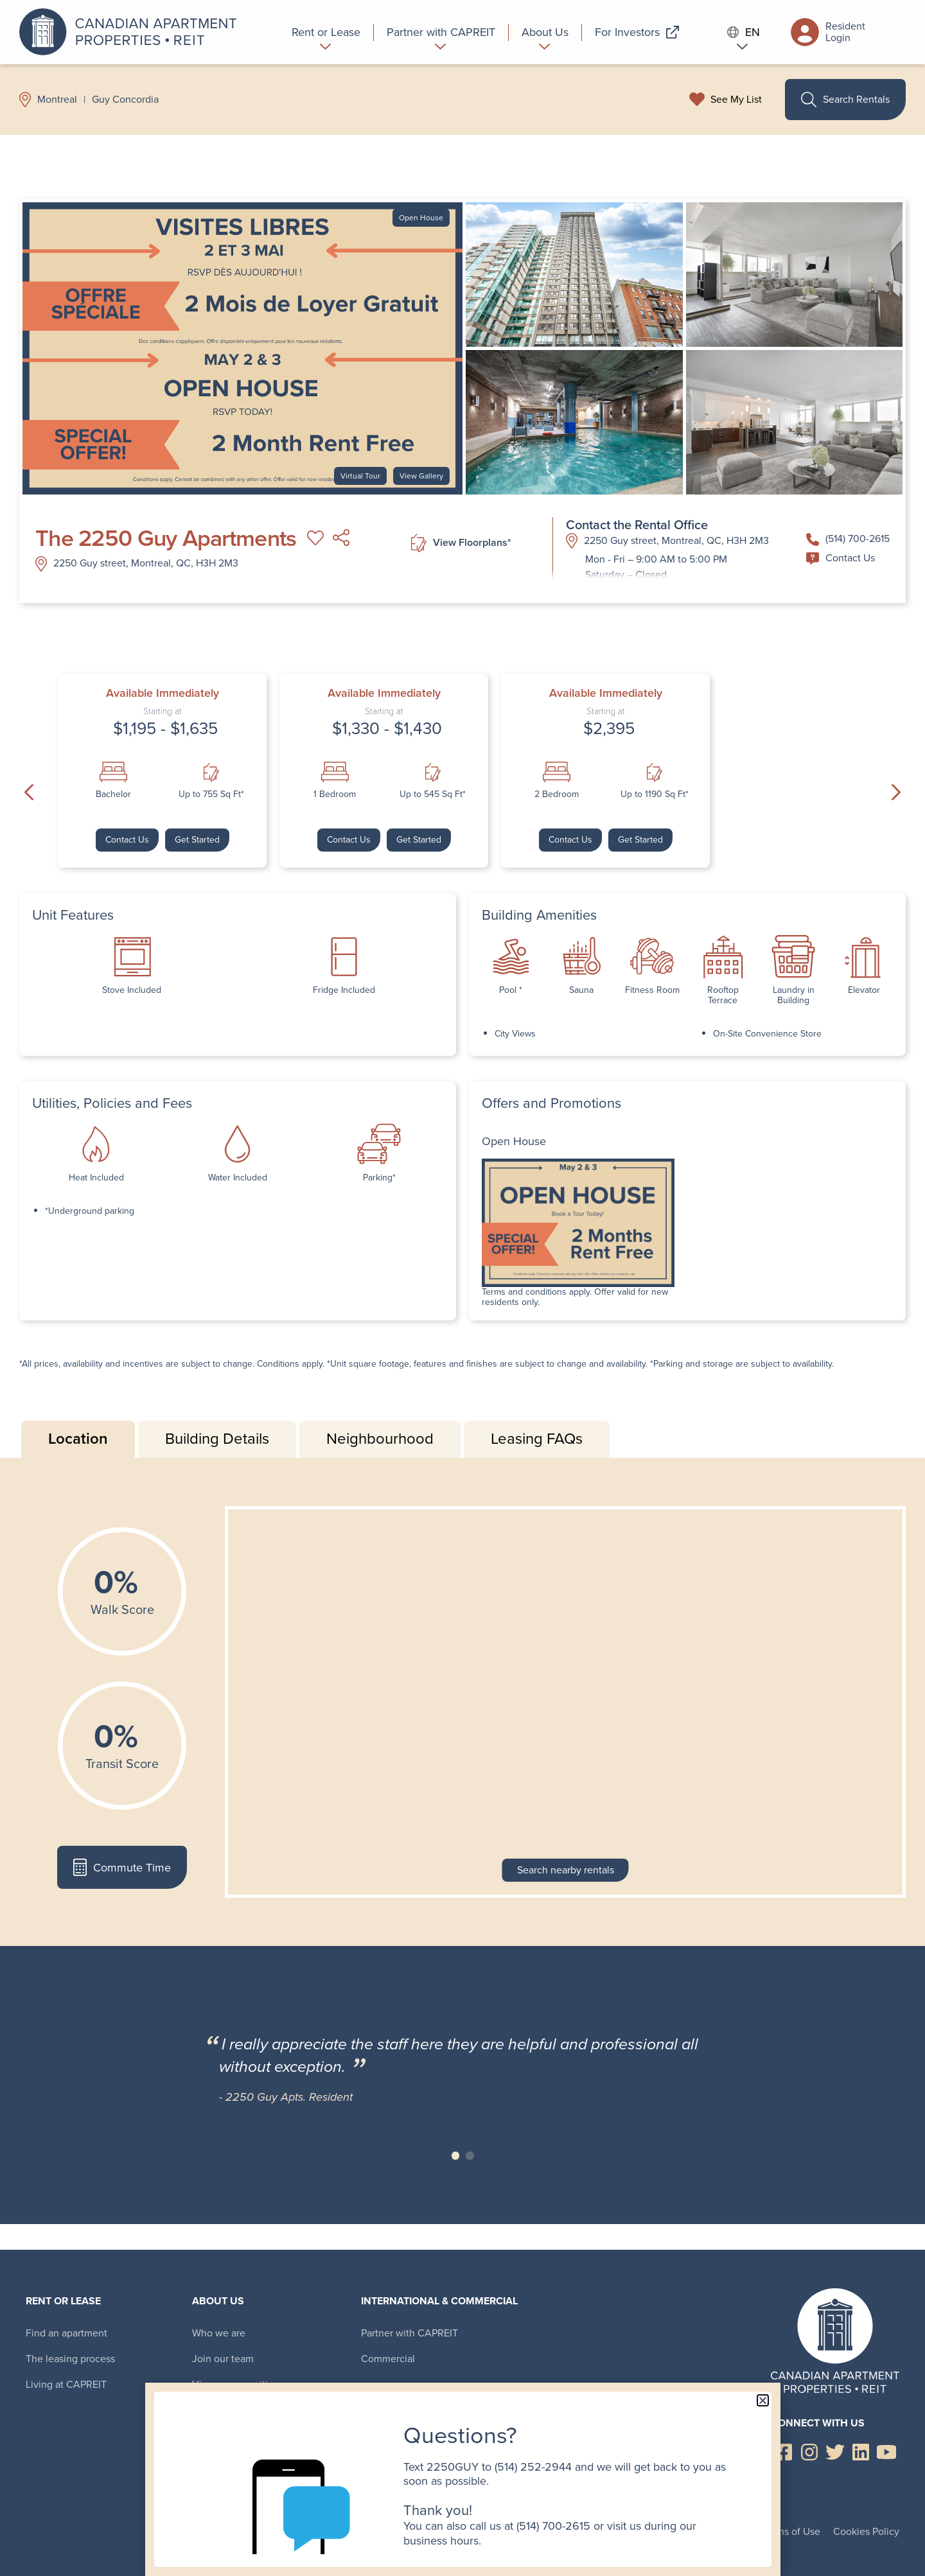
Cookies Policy (866, 2531)
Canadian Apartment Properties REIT (131, 32)
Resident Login (828, 32)
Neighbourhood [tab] (380, 1438)
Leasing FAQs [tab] (537, 1438)
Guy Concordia (125, 99)
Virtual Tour (360, 476)
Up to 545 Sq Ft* (433, 794)
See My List (736, 99)
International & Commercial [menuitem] (439, 2300)
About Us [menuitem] (218, 2300)
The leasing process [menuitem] (70, 2358)
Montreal (57, 99)
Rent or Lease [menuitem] (63, 2300)
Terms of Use (791, 2531)
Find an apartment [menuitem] (66, 2333)
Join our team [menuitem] (223, 2358)
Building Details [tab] (217, 1438)
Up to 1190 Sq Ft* (655, 794)
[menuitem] (326, 32)
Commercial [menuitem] (388, 2358)
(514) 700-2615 (848, 538)
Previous (29, 792)
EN (744, 32)
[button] (763, 2400)
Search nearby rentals (565, 1869)
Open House (421, 217)
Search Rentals (845, 99)
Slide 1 (456, 2155)
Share (341, 538)
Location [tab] (78, 1438)
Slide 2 (470, 2155)
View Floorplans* (461, 543)
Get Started (197, 839)
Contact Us (840, 557)
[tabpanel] (462, 1702)
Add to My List (315, 538)
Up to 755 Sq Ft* (211, 794)
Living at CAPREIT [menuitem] (66, 2384)
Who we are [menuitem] (218, 2333)
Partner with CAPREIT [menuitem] (409, 2333)
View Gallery (421, 476)
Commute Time (121, 1867)
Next (896, 792)
